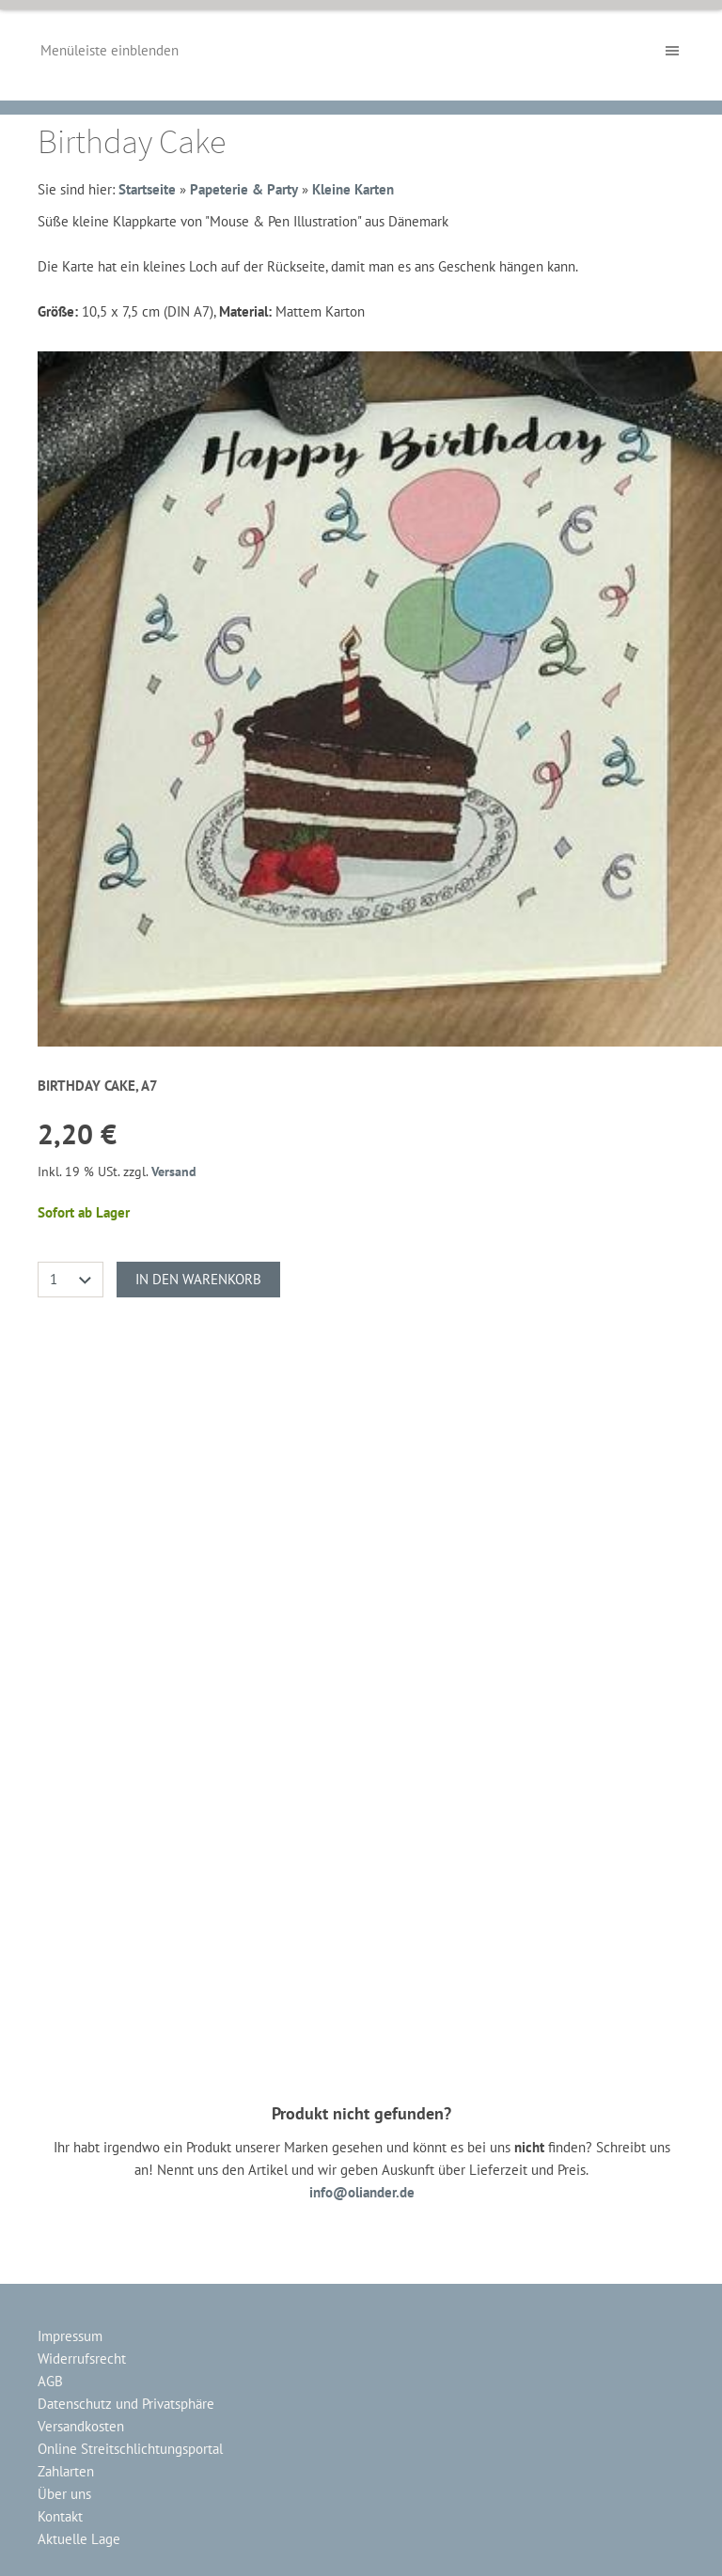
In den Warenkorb (198, 1279)
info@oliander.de (362, 2192)
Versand (173, 1171)
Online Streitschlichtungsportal (130, 2449)
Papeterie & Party (244, 189)
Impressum (70, 2336)
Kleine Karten (353, 189)
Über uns (64, 2494)
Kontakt (60, 2516)
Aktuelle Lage (79, 2539)
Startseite (147, 189)
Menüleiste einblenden (109, 50)
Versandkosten (81, 2426)
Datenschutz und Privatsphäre (126, 2404)
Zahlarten (66, 2471)
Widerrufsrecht (82, 2358)
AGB (50, 2381)
